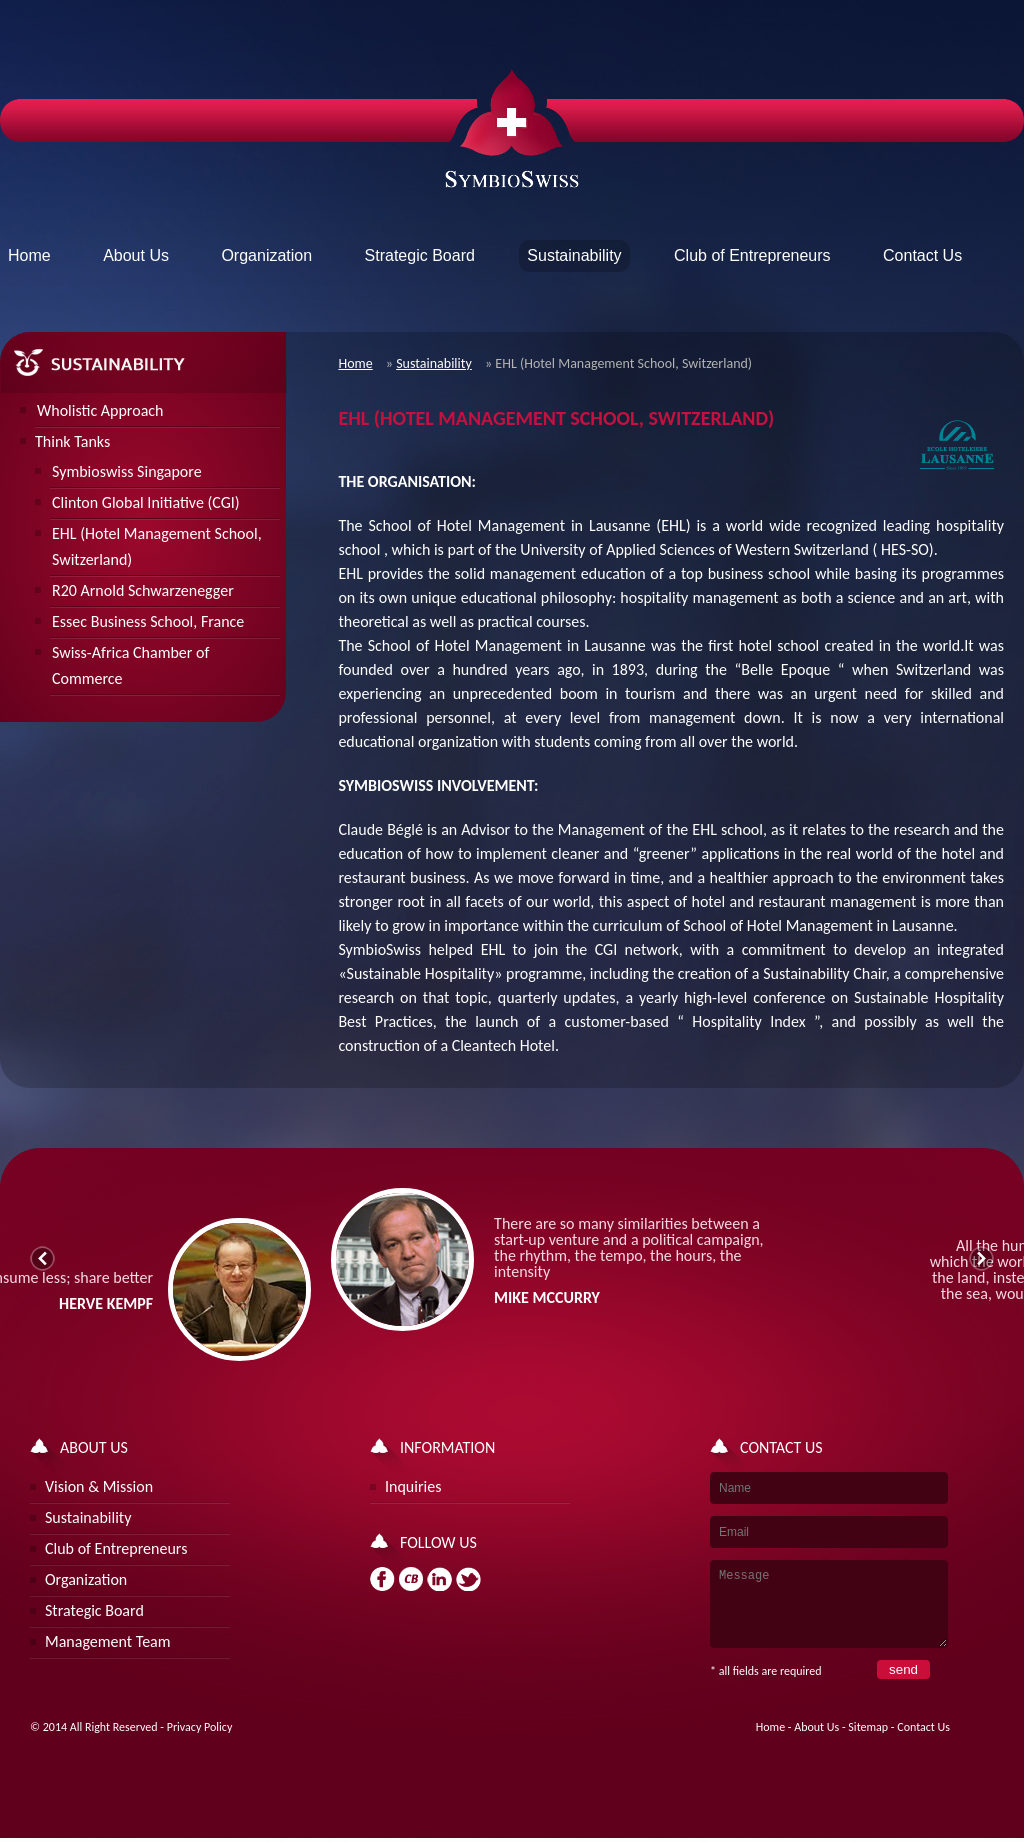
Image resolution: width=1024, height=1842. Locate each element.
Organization (266, 255)
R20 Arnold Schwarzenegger (143, 590)
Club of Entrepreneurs (752, 255)
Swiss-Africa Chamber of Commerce (130, 665)
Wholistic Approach (100, 410)
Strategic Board (420, 255)
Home (29, 255)
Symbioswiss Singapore (127, 471)
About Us (136, 255)
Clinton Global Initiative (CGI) (146, 502)
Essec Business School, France (148, 621)
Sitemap (868, 1742)
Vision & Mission (99, 1486)
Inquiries (413, 1486)
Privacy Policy (200, 1742)
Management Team (108, 1641)
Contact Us (922, 255)
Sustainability (434, 363)
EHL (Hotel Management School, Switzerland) (157, 546)
